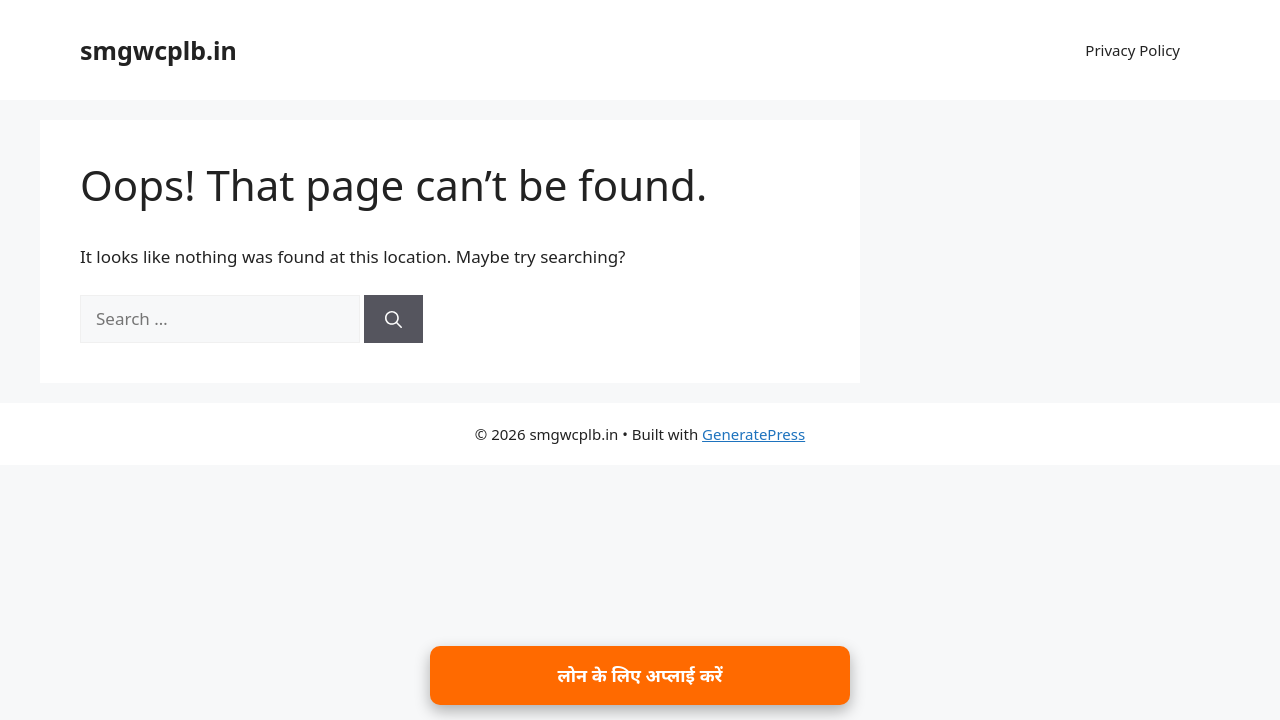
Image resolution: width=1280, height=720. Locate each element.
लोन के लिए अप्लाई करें (639, 675)
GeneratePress (753, 434)
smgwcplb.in (158, 50)
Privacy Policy (1132, 50)
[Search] (393, 319)
